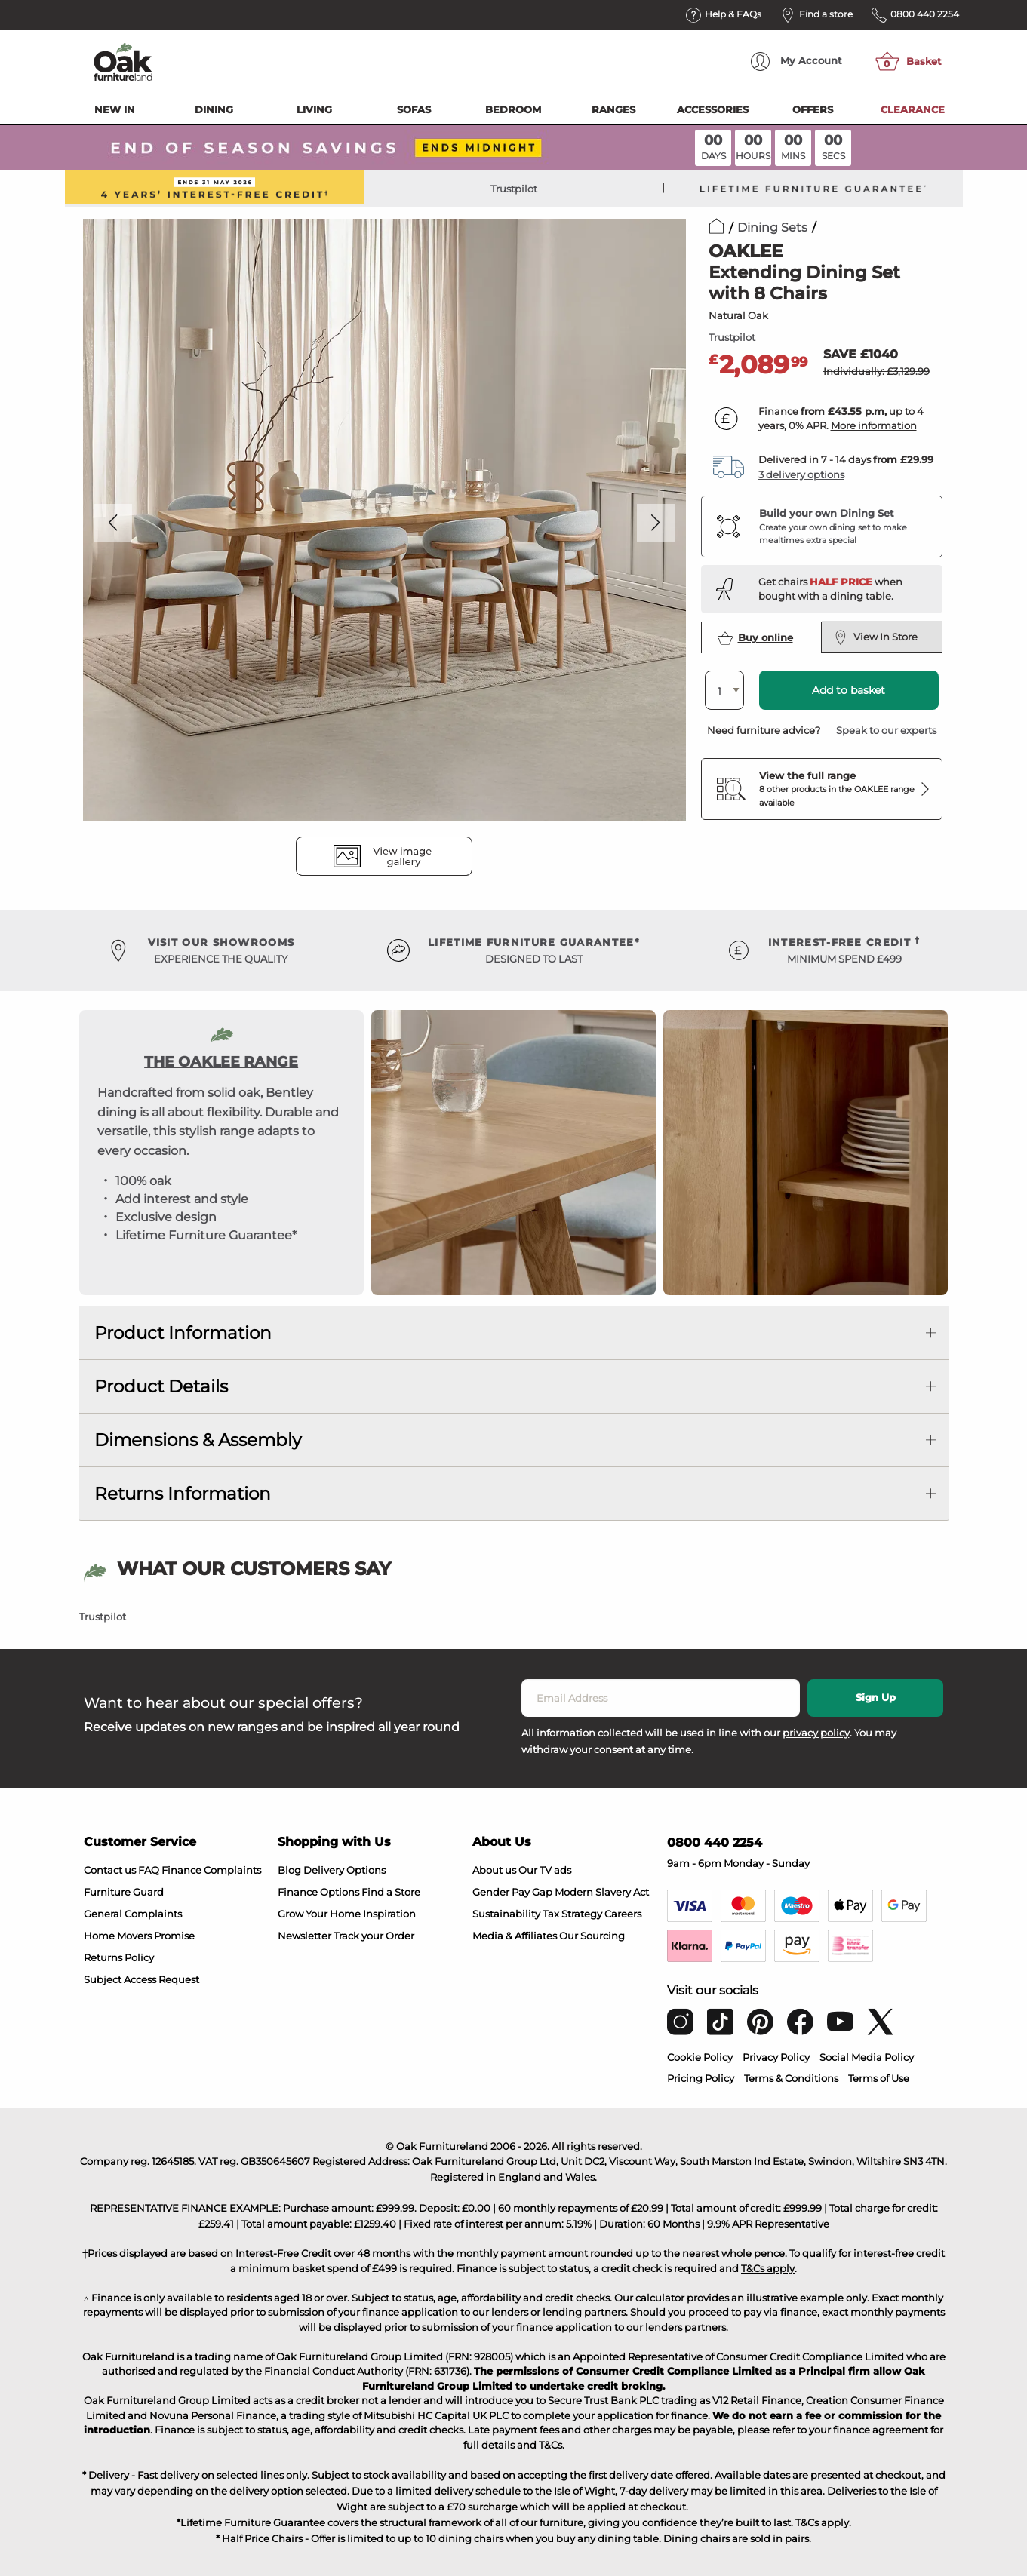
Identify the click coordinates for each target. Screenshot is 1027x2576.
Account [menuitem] (796, 61)
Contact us (110, 1870)
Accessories (713, 109)
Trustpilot (513, 189)
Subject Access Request (141, 1979)
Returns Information (182, 1493)
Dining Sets (772, 227)
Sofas (414, 109)
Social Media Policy (866, 2057)
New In (114, 109)
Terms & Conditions (791, 2078)
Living (314, 109)
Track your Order (374, 1936)
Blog (289, 1870)
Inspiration (389, 1914)
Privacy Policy (776, 2057)
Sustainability (506, 1914)
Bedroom (513, 109)
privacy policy (816, 1733)
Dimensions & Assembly (197, 1440)
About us (494, 1870)
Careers (622, 1914)
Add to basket (848, 690)
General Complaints (133, 1914)
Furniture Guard (124, 1892)
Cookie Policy (700, 2057)
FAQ (148, 1870)
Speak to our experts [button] (886, 730)
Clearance (913, 109)
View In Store (876, 637)
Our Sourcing (592, 1936)
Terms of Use (878, 2078)
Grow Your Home (319, 1914)
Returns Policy (119, 1957)
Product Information (183, 1332)
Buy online (755, 638)
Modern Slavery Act (602, 1892)
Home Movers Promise (139, 1936)
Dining (214, 109)
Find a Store (390, 1892)
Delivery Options (344, 1870)
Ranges (613, 109)
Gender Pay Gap (512, 1892)
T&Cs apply (768, 2268)
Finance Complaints (211, 1870)
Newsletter (304, 1936)
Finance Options (318, 1892)
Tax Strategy (572, 1914)
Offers (812, 109)
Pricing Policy (700, 2078)
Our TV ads (544, 1870)
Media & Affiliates (514, 1936)
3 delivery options (801, 474)
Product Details (161, 1386)
